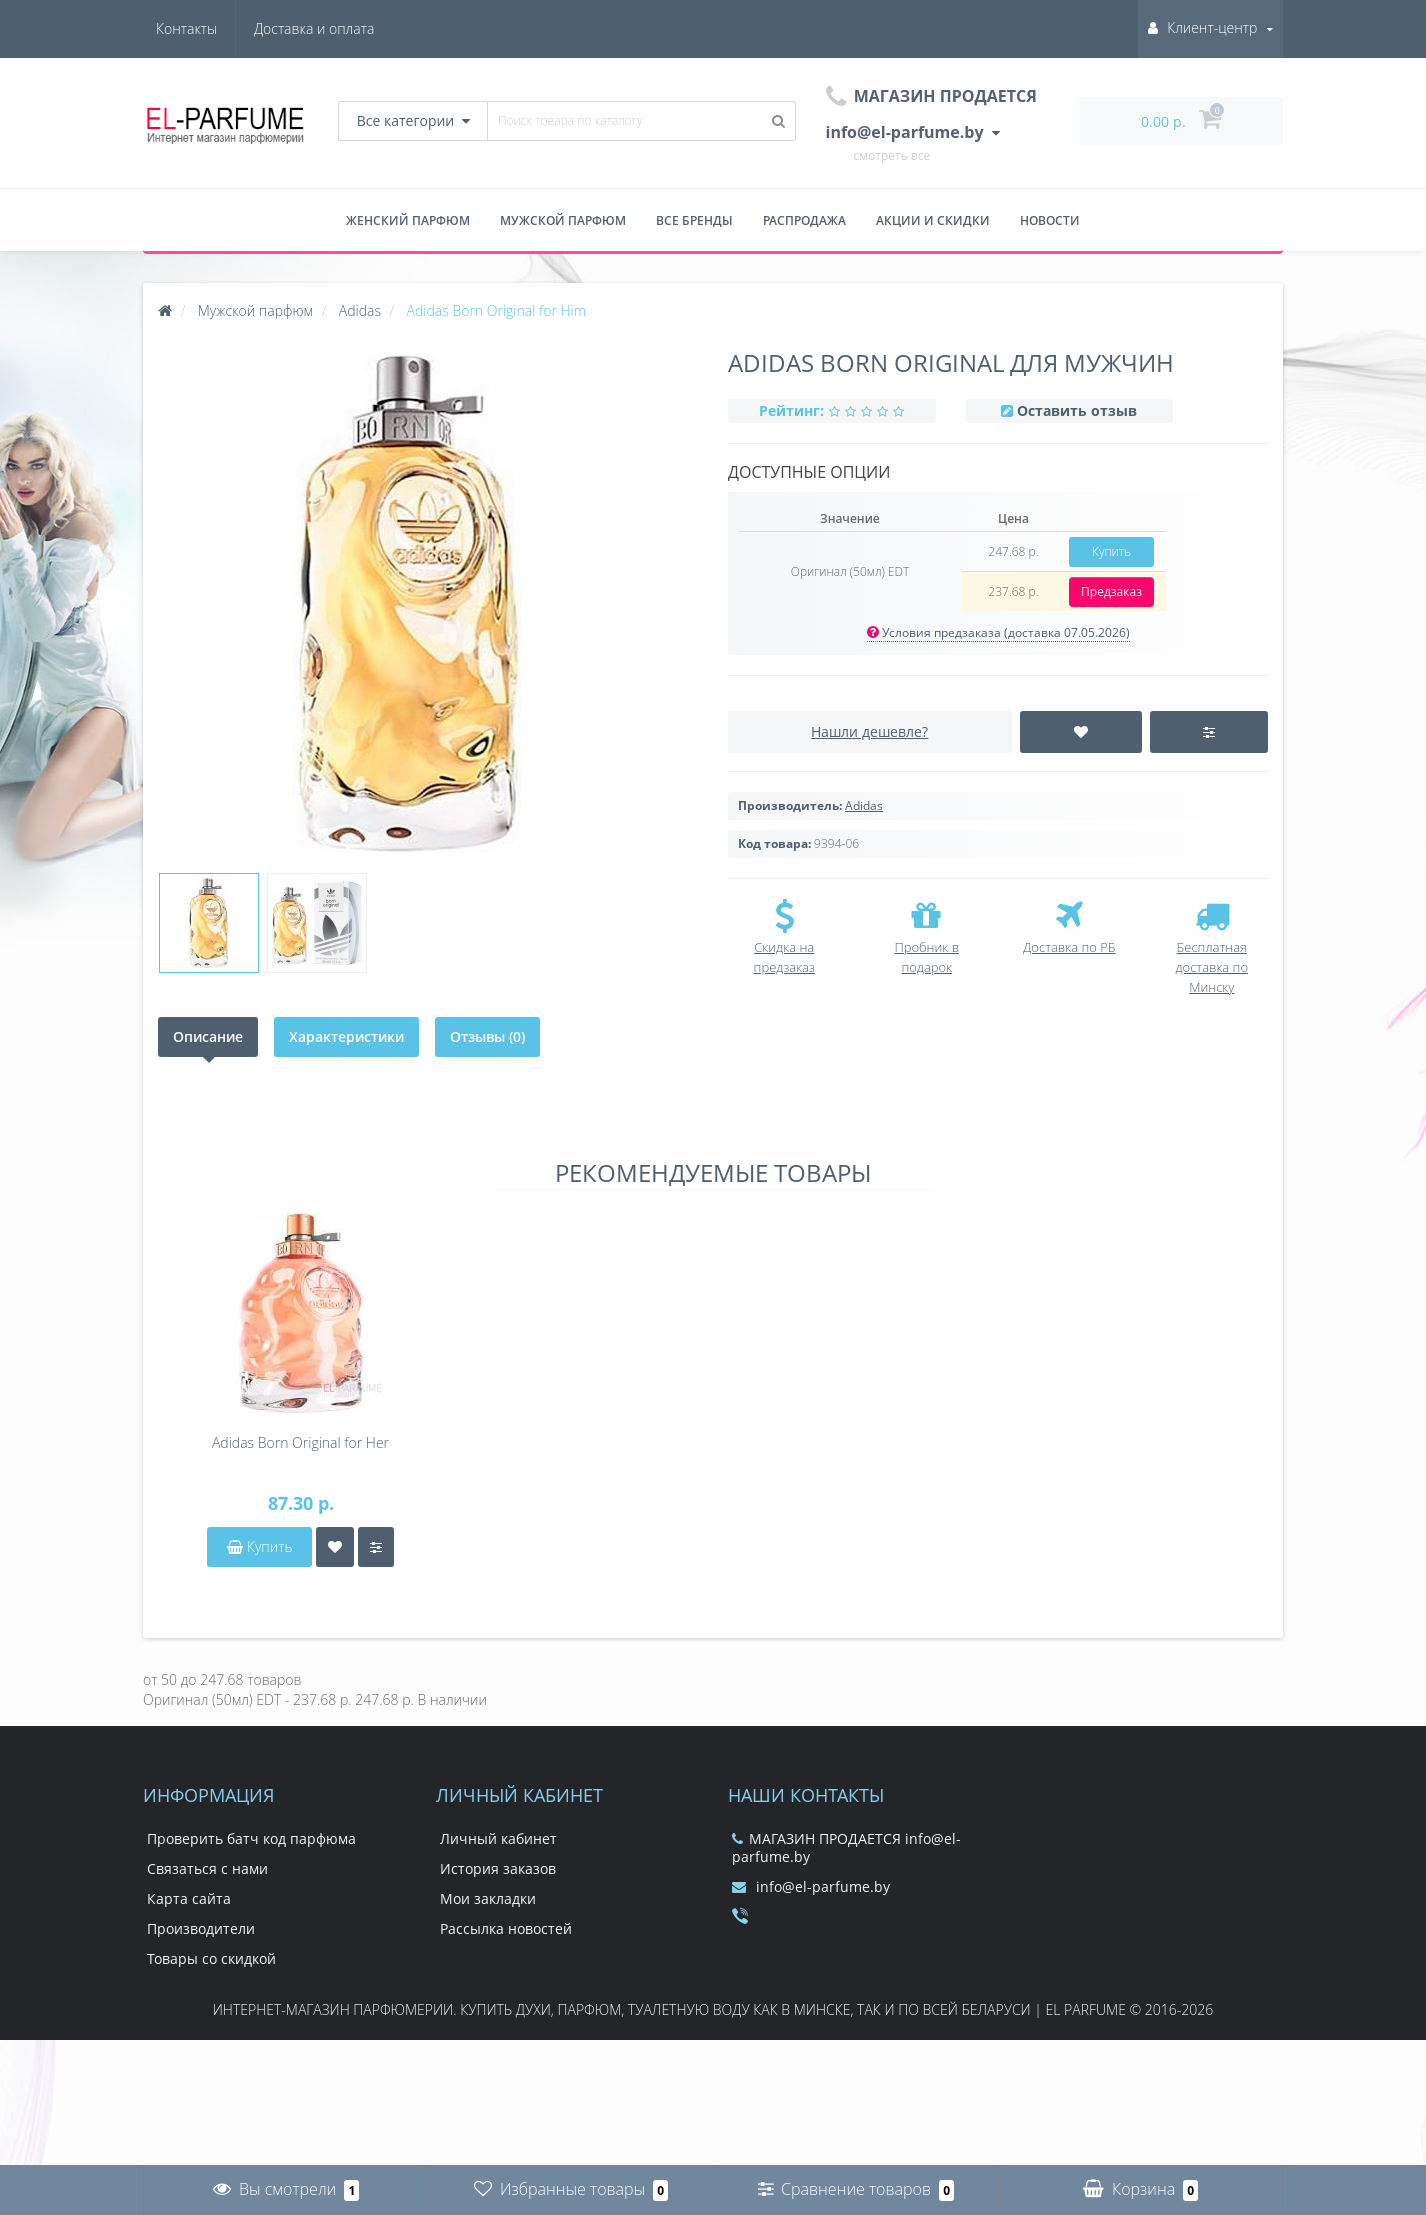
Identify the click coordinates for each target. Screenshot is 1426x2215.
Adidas (864, 805)
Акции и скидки (933, 220)
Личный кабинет (498, 1838)
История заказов (498, 1868)
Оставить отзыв (1077, 410)
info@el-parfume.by (811, 1886)
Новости (1050, 220)
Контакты (343, 28)
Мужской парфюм (563, 220)
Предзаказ (1111, 591)
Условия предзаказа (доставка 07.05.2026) (998, 632)
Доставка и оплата (216, 28)
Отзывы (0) (487, 1036)
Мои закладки (488, 1898)
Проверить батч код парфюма (251, 1838)
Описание (208, 1036)
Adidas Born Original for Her (300, 1442)
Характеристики (346, 1036)
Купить (1111, 551)
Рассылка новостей (506, 1928)
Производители (201, 1928)
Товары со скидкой (211, 1958)
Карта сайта (189, 1898)
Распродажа (804, 220)
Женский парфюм (408, 220)
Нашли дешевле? (869, 731)
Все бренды (694, 220)
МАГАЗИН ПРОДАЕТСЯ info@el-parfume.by (846, 1847)
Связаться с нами (207, 1868)
